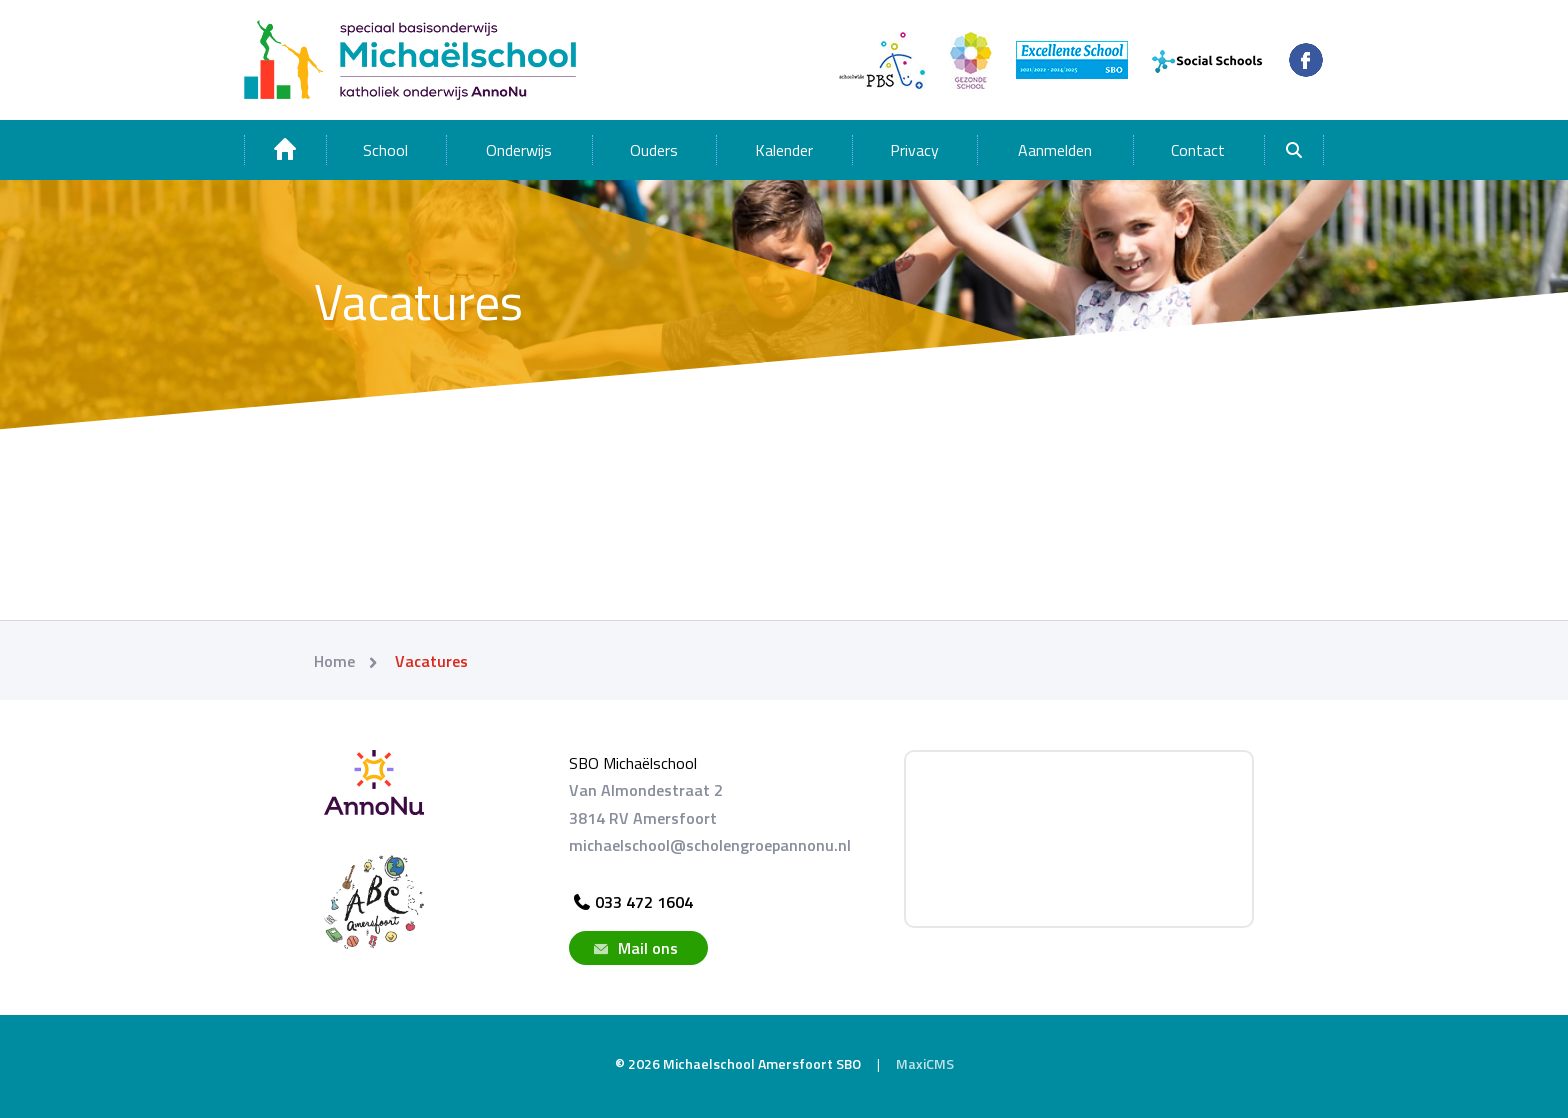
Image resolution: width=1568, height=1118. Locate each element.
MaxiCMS (925, 1063)
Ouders (654, 150)
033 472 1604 (631, 902)
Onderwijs (519, 150)
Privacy (914, 150)
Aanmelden (1055, 150)
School (385, 150)
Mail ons (633, 948)
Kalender (784, 150)
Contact (1198, 150)
